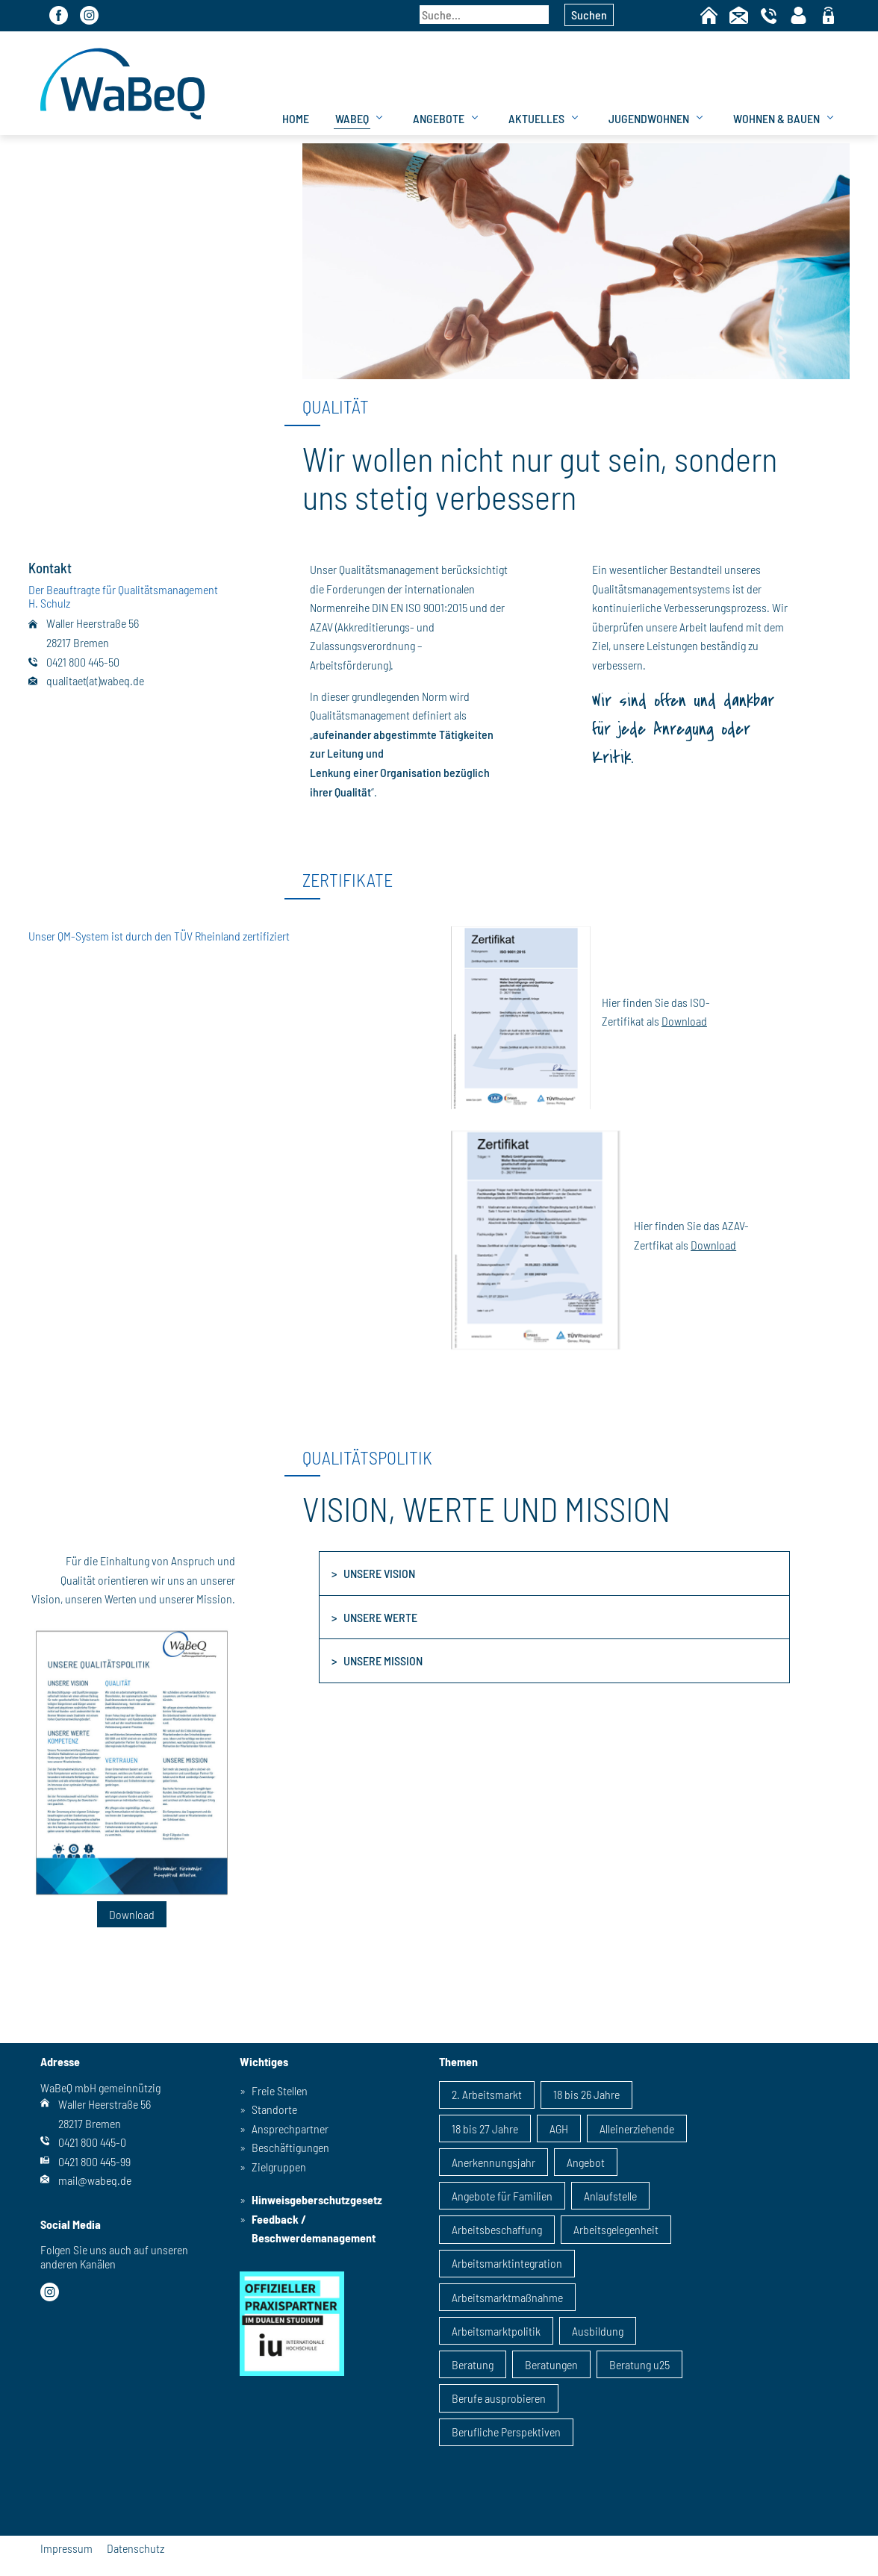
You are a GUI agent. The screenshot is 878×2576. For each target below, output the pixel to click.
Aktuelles (536, 118)
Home (709, 15)
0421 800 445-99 (94, 2161)
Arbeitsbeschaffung (497, 2229)
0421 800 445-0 (92, 2142)
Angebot (586, 2162)
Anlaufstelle (610, 2196)
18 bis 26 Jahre (586, 2094)
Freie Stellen (280, 2090)
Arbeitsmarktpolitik (496, 2331)
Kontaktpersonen (798, 15)
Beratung (473, 2364)
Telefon (768, 15)
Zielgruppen (279, 2166)
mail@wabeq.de (94, 2180)
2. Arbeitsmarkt (487, 2094)
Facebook (58, 15)
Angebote (438, 118)
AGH (558, 2128)
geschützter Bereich (828, 16)
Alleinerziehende (637, 2128)
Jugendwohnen (648, 118)
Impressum (66, 2548)
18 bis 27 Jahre (485, 2128)
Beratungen (551, 2364)
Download (684, 1021)
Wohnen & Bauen (776, 118)
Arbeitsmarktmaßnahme (507, 2297)
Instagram (89, 15)
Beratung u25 (639, 2364)
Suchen (589, 14)
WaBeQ (352, 118)
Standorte (274, 2109)
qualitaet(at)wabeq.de (95, 680)
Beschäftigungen (290, 2147)
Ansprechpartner (290, 2128)
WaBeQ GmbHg (122, 83)
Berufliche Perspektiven (506, 2431)
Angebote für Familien (502, 2196)
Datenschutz (135, 2548)
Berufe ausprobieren (499, 2398)
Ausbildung (597, 2331)
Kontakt (738, 15)
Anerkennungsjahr (493, 2162)
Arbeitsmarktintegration (507, 2263)
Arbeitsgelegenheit (615, 2229)
